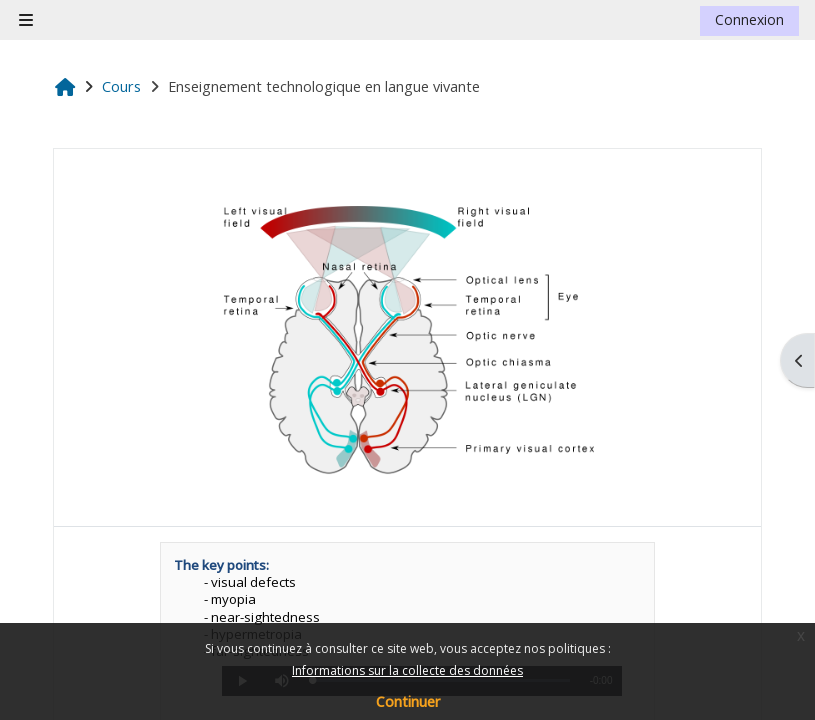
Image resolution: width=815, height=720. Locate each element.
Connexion (749, 19)
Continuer (408, 701)
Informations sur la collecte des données (407, 670)
